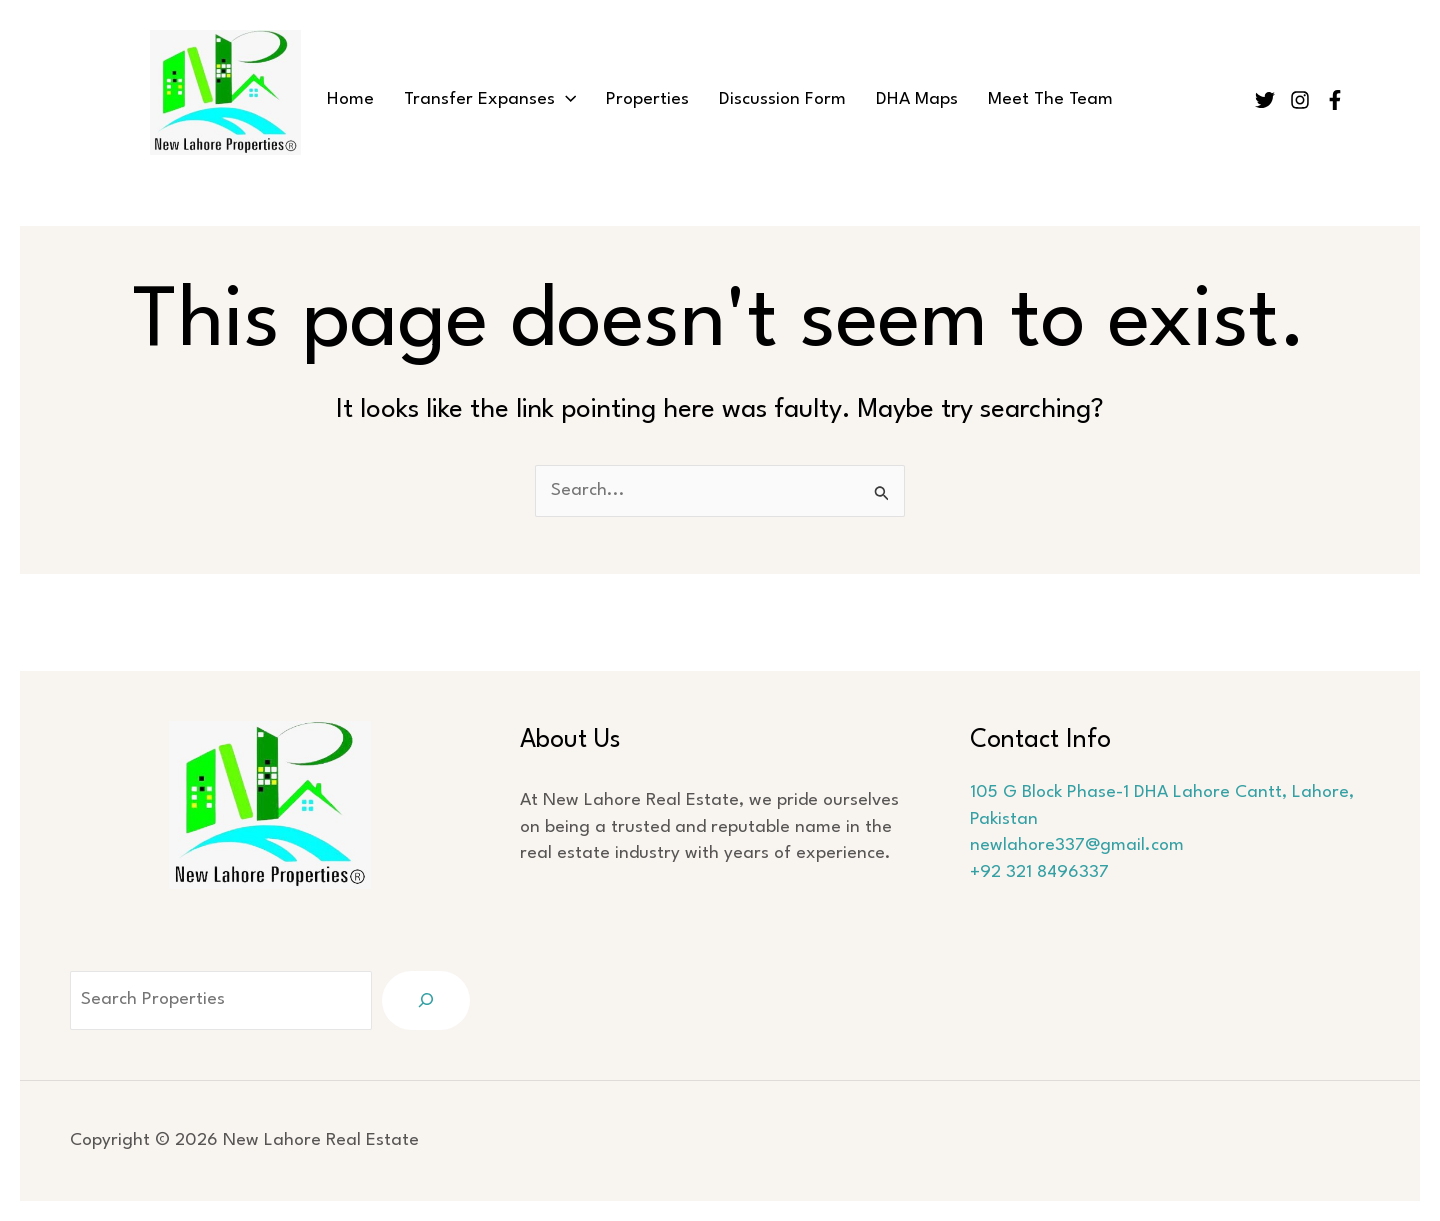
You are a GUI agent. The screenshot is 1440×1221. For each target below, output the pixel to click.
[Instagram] (1300, 100)
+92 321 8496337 (1039, 872)
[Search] (426, 1000)
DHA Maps (917, 99)
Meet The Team (1050, 99)
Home (350, 99)
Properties (647, 99)
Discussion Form (782, 99)
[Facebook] (1335, 100)
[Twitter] (1265, 100)
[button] (565, 100)
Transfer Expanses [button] (490, 100)
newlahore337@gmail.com (1077, 845)
